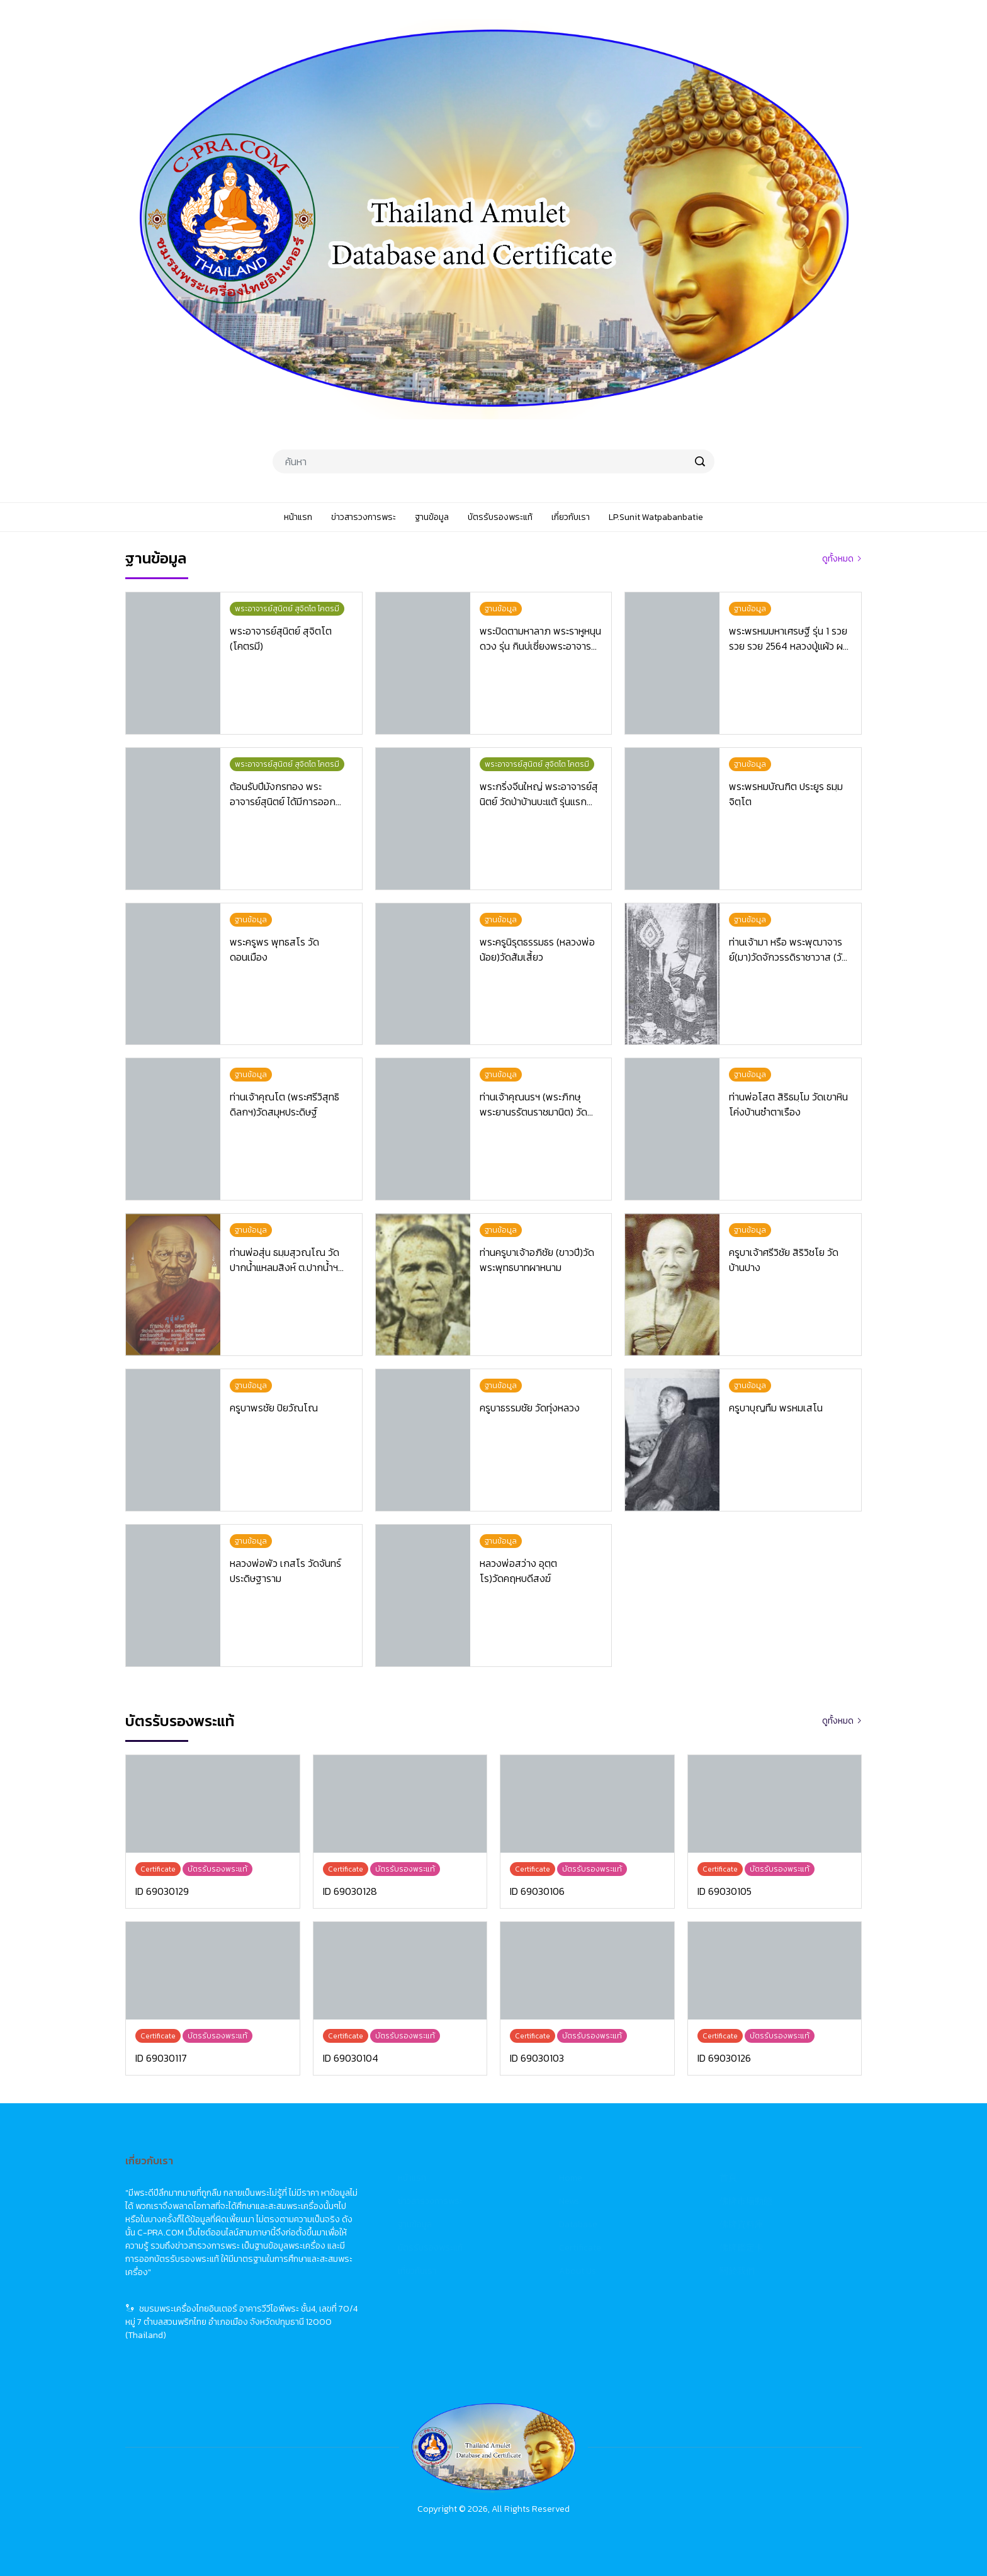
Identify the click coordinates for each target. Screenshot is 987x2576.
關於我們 (737, 2271)
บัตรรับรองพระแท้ (430, 2247)
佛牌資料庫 (741, 2224)
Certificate (580, 2247)
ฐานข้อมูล (415, 2224)
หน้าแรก (412, 2177)
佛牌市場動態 (745, 2201)
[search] (699, 461)
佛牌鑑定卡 (741, 2247)
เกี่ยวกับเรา (417, 2271)
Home (570, 2177)
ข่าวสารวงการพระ (430, 2201)
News (569, 2201)
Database (578, 2224)
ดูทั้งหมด (838, 558)
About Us (577, 2271)
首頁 (728, 2177)
